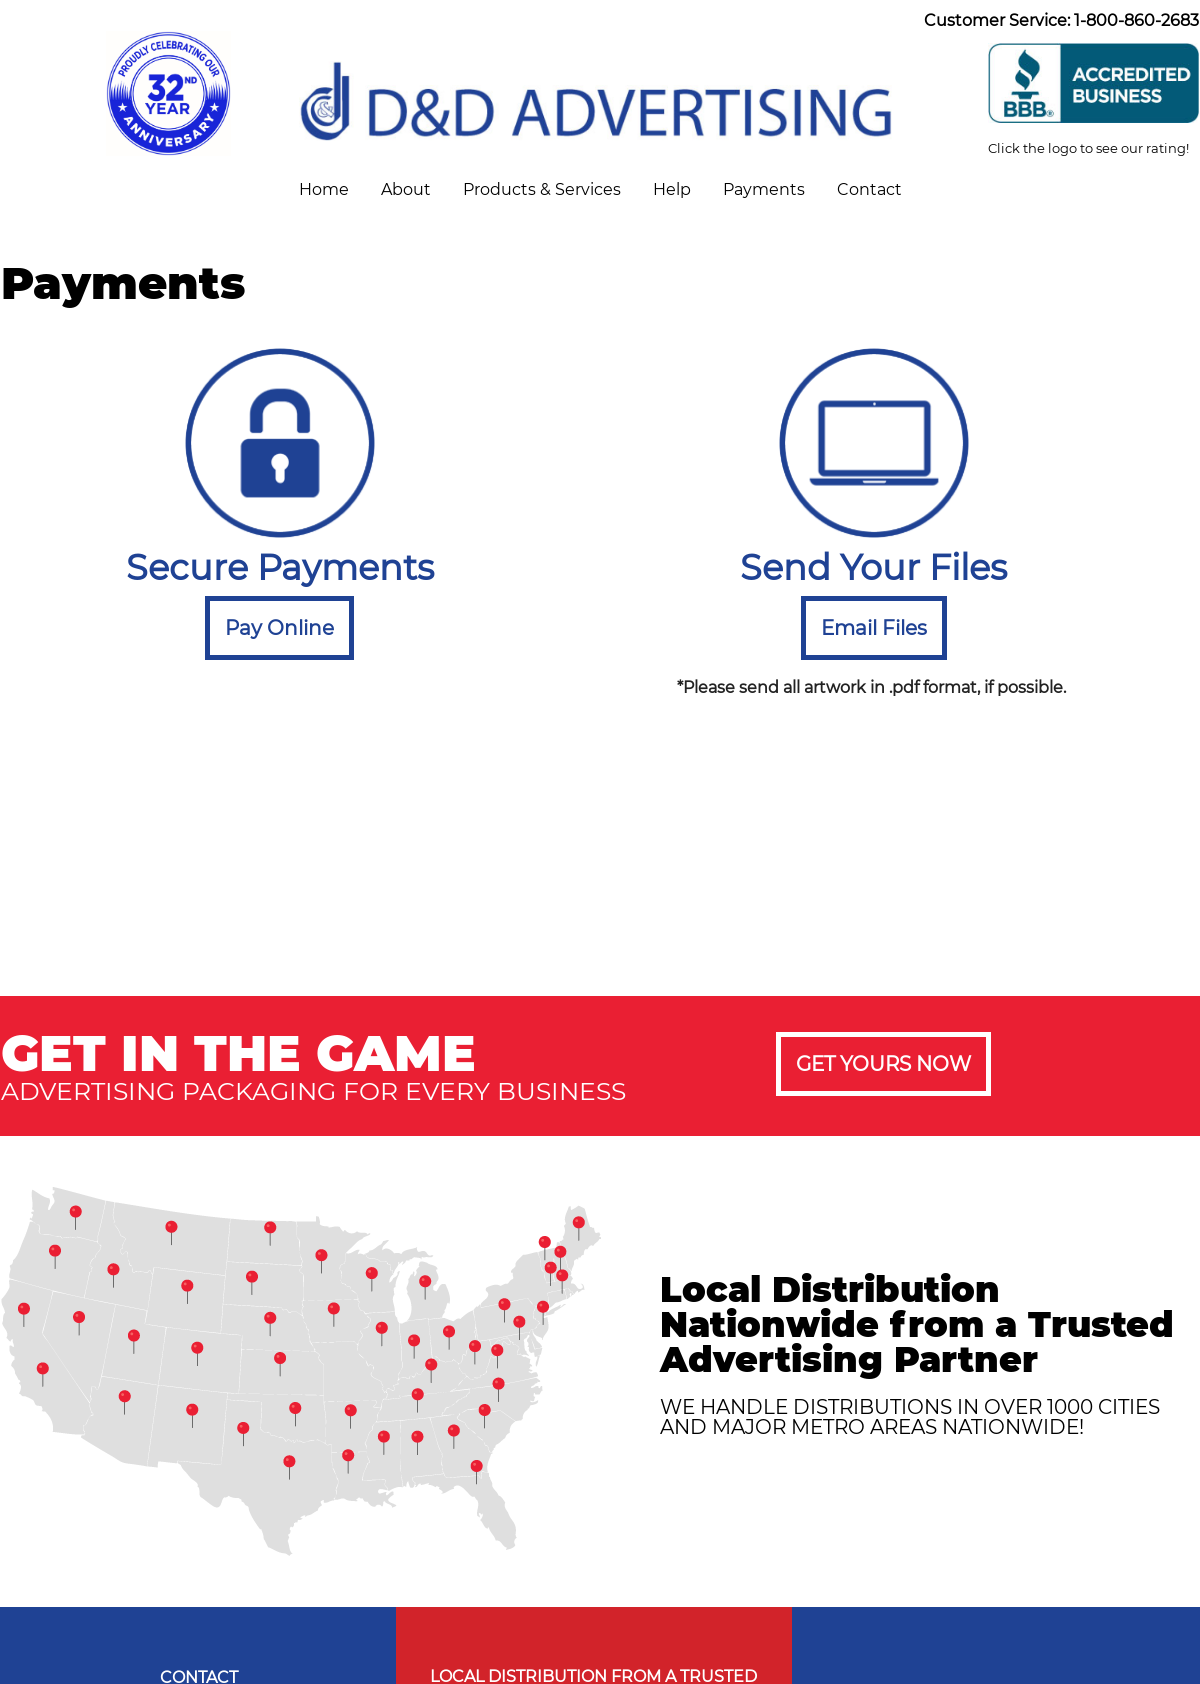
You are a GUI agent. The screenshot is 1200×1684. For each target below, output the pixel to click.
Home (324, 189)
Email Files (874, 628)
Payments (764, 189)
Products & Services (542, 189)
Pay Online (279, 628)
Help (672, 189)
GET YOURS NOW (883, 1064)
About (406, 189)
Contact (869, 189)
